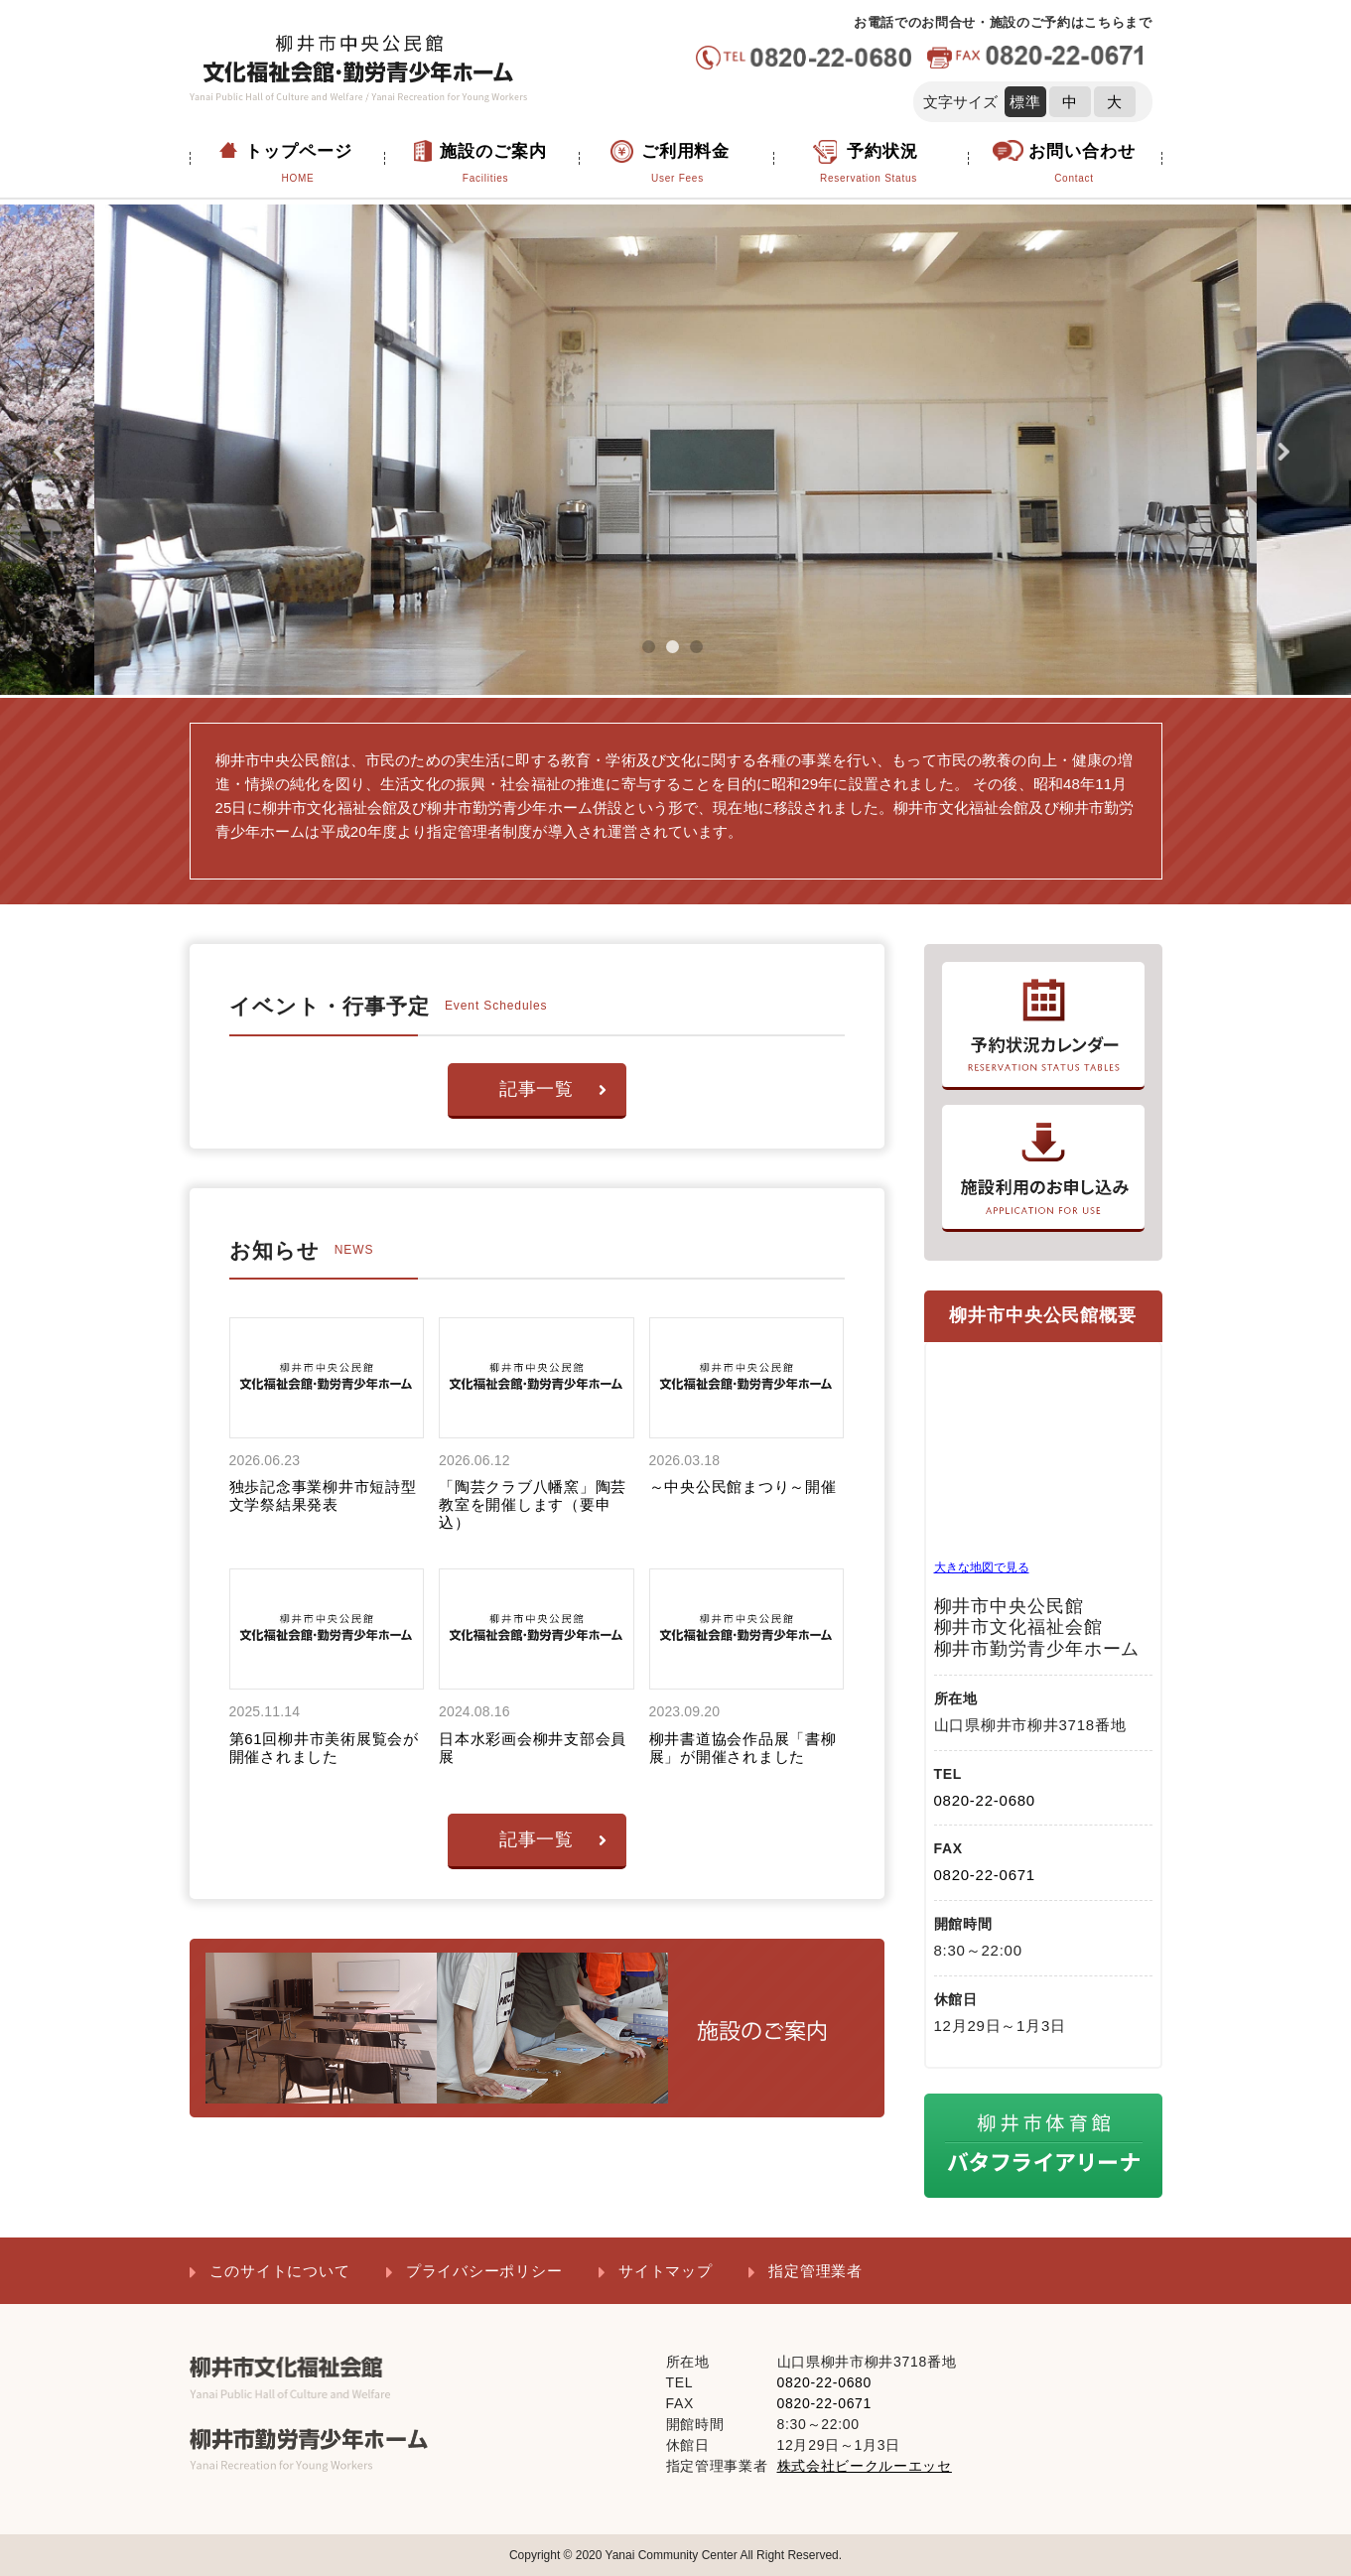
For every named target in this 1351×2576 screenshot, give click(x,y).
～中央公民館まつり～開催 (743, 1486)
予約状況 (869, 165)
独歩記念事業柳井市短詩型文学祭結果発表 (323, 1495)
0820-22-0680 (984, 1800)
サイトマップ (665, 2270)
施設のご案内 (486, 165)
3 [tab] (705, 655)
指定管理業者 (815, 2270)
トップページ (298, 165)
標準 (1025, 101)
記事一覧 (553, 1089)
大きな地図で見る (981, 1567)
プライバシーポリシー (484, 2270)
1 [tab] (657, 655)
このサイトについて (279, 2270)
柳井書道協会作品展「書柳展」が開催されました (743, 1747)
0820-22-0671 (984, 1874)
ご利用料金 (678, 165)
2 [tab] (681, 655)
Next (1287, 452)
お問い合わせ (1074, 165)
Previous (63, 452)
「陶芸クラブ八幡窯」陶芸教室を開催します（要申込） (532, 1504)
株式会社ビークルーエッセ (864, 2466)
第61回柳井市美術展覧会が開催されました (324, 1747)
